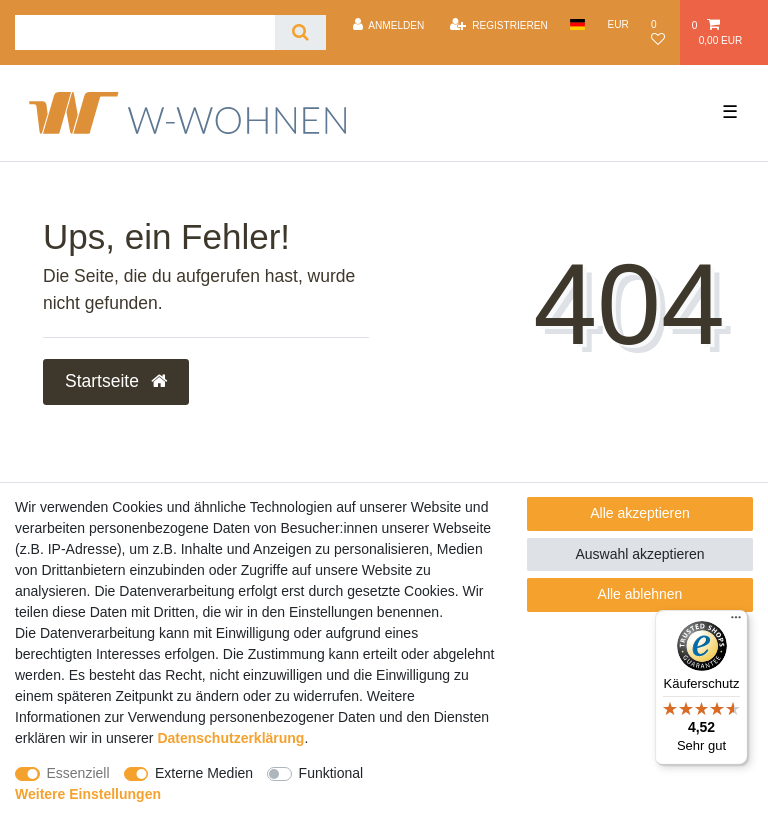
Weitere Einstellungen (88, 794)
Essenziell (78, 773)
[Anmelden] (388, 25)
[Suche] (300, 32)
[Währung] (618, 24)
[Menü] (736, 622)
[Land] (577, 24)
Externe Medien (204, 773)
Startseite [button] (116, 381)
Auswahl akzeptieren (639, 554)
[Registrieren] (499, 25)
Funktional (331, 773)
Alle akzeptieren (640, 513)
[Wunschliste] (660, 32)
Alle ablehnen (640, 594)
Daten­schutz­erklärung (230, 738)
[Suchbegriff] (145, 32)
